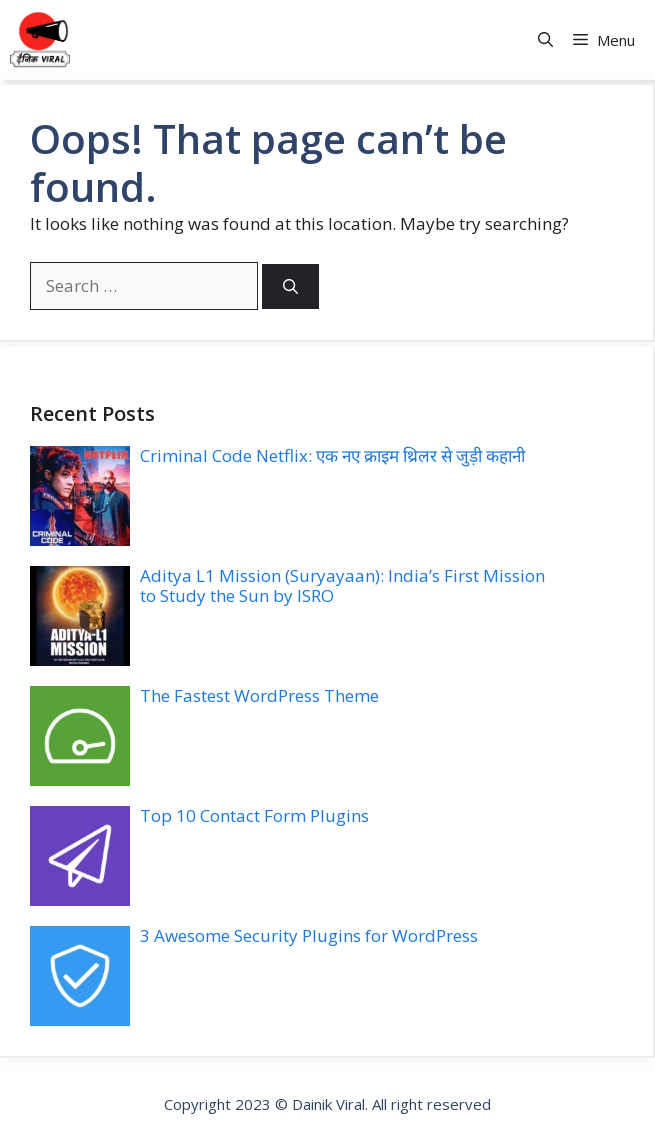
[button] (545, 40)
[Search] (290, 286)
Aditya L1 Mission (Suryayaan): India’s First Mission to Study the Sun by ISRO (342, 585)
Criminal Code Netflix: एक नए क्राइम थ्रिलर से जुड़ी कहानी (332, 455)
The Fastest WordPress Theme (259, 695)
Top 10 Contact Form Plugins (254, 815)
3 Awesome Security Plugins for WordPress (309, 935)
